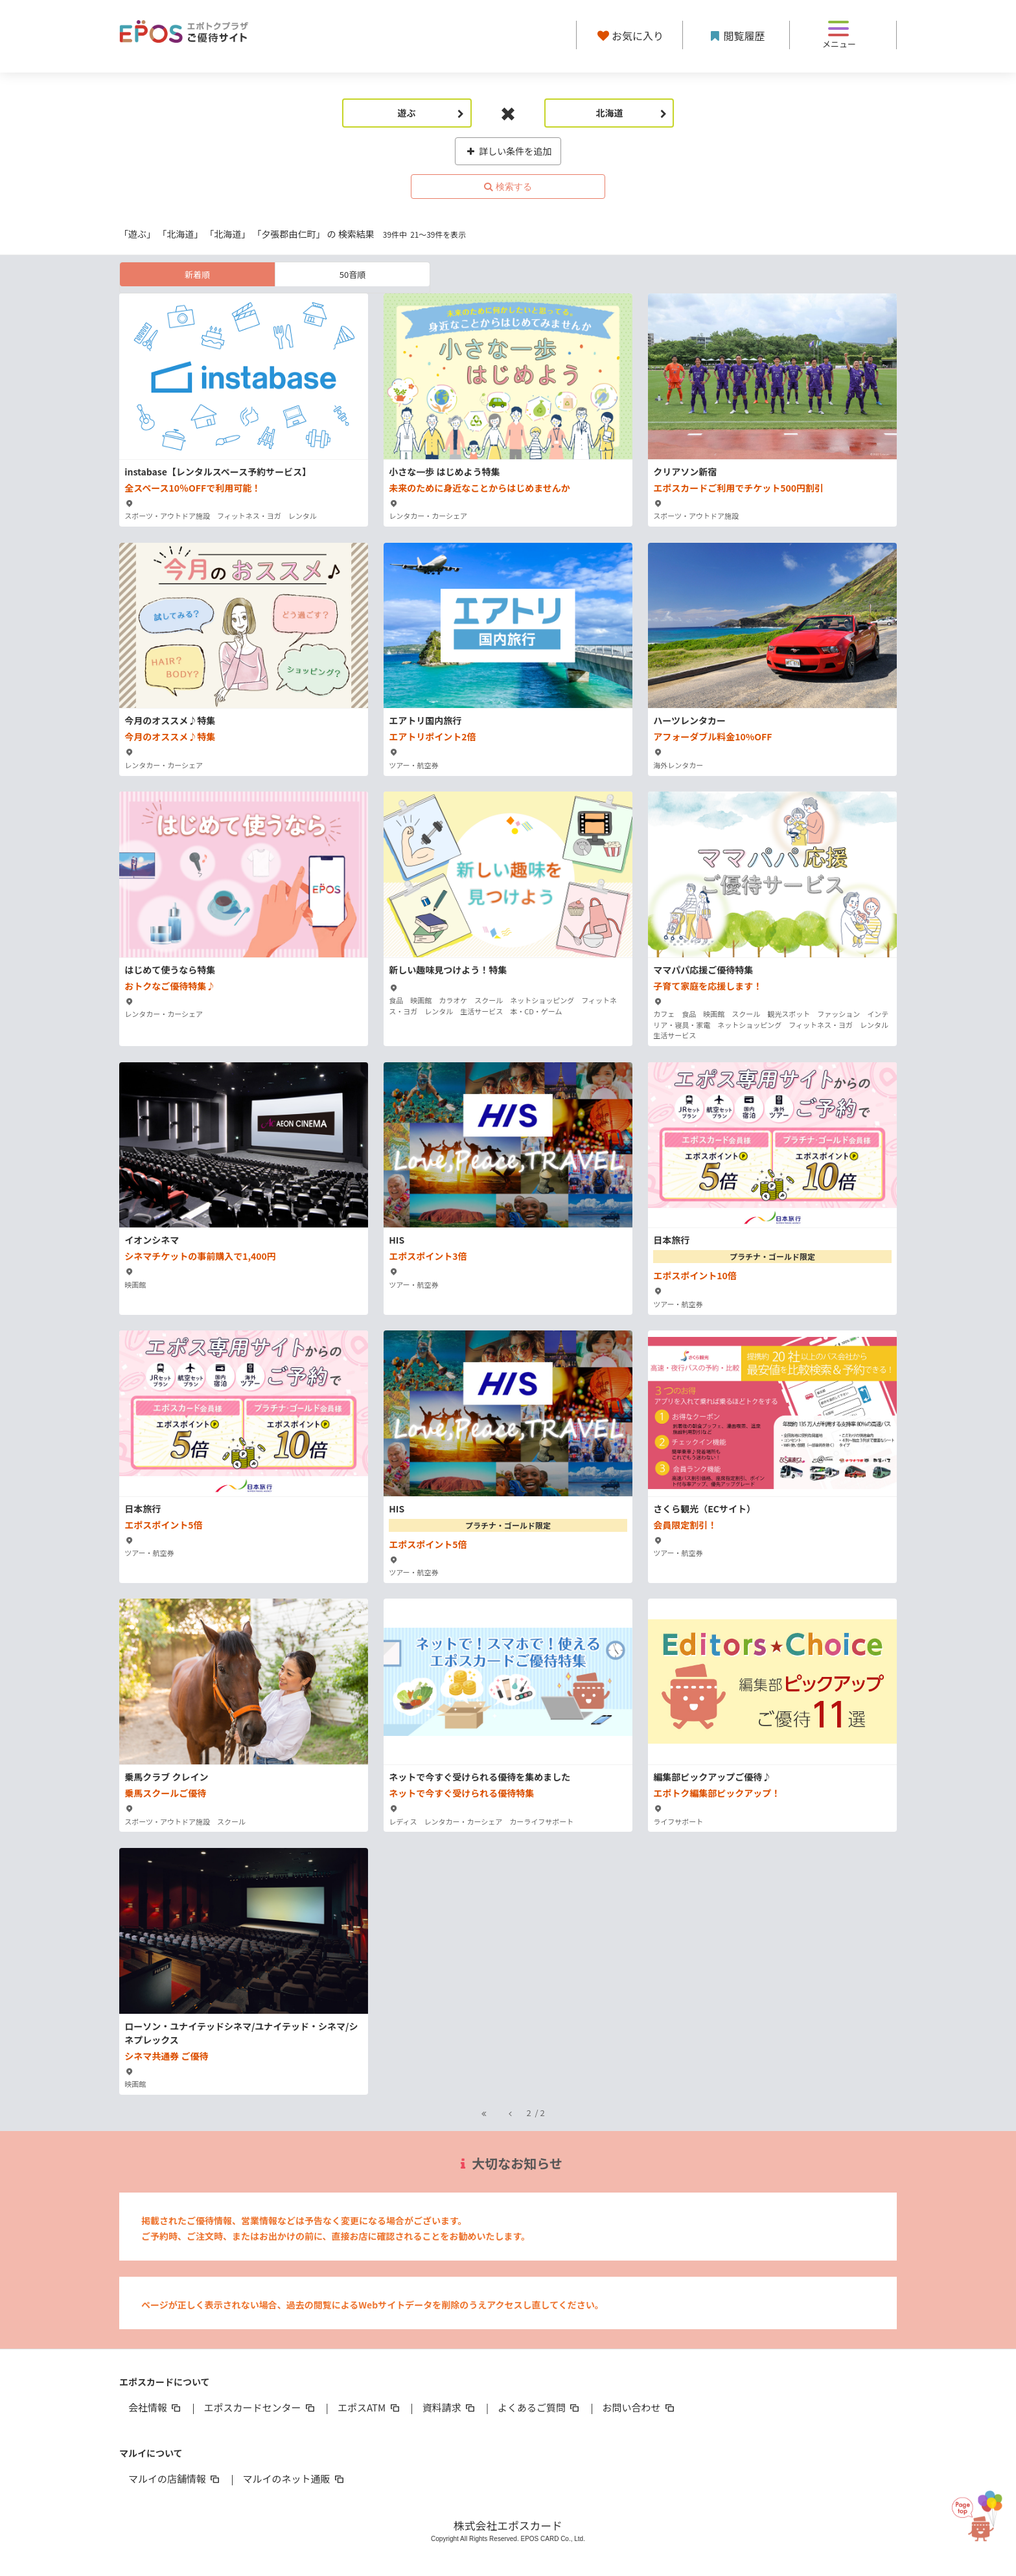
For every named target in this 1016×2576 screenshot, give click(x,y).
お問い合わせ (639, 2407)
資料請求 (449, 2407)
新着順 (197, 274)
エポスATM (370, 2407)
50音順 (352, 274)
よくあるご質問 (539, 2407)
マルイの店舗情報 (175, 2478)
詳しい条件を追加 (508, 150)
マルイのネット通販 (293, 2478)
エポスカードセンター (259, 2407)
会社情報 (155, 2407)
